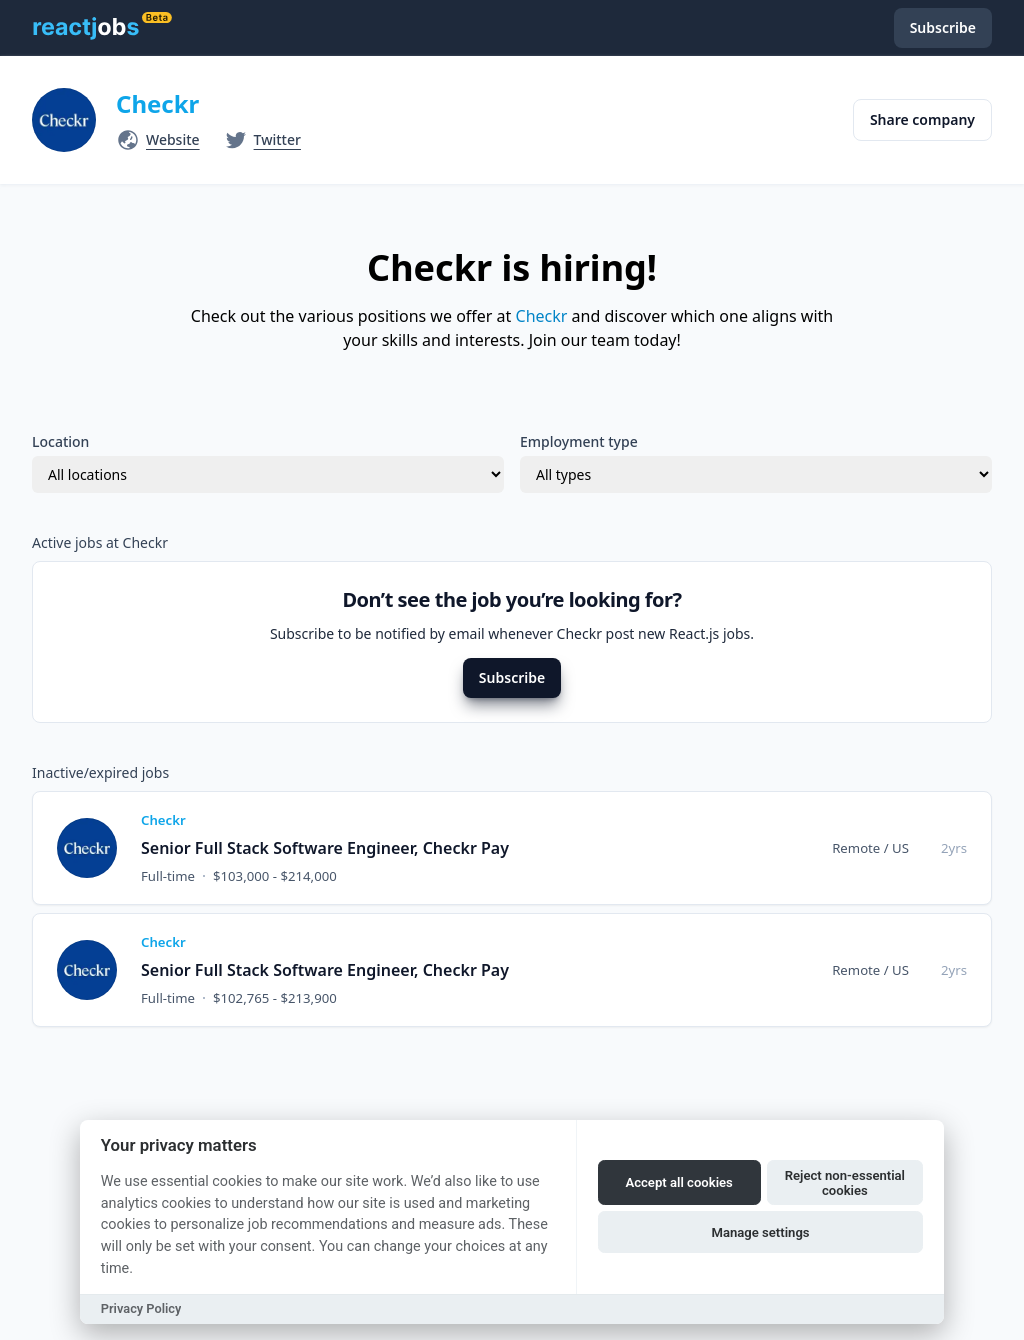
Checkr (157, 103)
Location (60, 441)
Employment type (579, 441)
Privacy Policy (141, 1308)
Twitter (277, 139)
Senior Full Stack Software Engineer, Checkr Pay (325, 848)
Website (173, 139)
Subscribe (512, 677)
